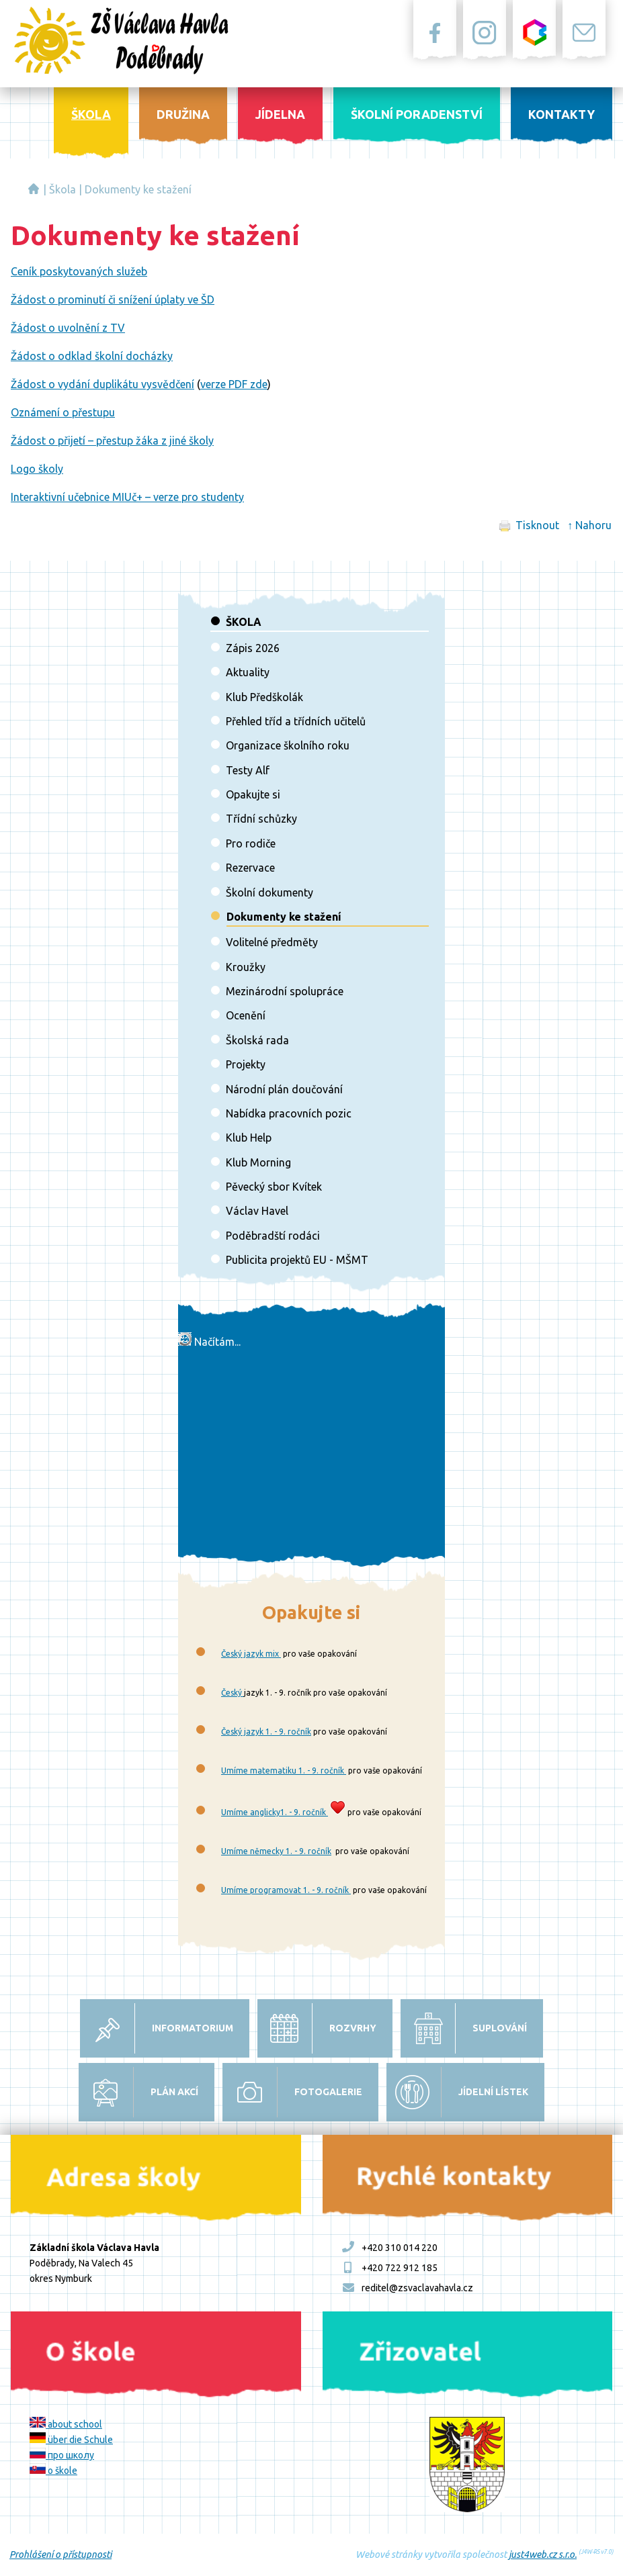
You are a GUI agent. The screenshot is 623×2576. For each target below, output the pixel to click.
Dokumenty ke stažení (138, 189)
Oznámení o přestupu (63, 412)
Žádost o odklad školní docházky (92, 356)
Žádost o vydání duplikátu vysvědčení (102, 384)
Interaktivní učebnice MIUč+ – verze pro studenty (127, 497)
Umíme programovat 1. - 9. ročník (286, 1890)
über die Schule (71, 2439)
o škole (53, 2470)
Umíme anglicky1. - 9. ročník (274, 1812)
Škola (62, 189)
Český (232, 1692)
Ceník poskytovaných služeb (79, 271)
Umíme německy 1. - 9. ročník (276, 1851)
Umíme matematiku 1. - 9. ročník (283, 1770)
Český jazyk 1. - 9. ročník (266, 1731)
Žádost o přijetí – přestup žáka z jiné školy (112, 440)
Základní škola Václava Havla (33, 188)
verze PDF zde (233, 384)
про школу (62, 2455)
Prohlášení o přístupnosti (60, 2554)
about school (66, 2424)
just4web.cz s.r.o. (543, 2554)
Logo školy (37, 469)
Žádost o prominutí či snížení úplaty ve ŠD (112, 299)
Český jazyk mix (251, 1653)
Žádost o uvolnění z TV (68, 328)
